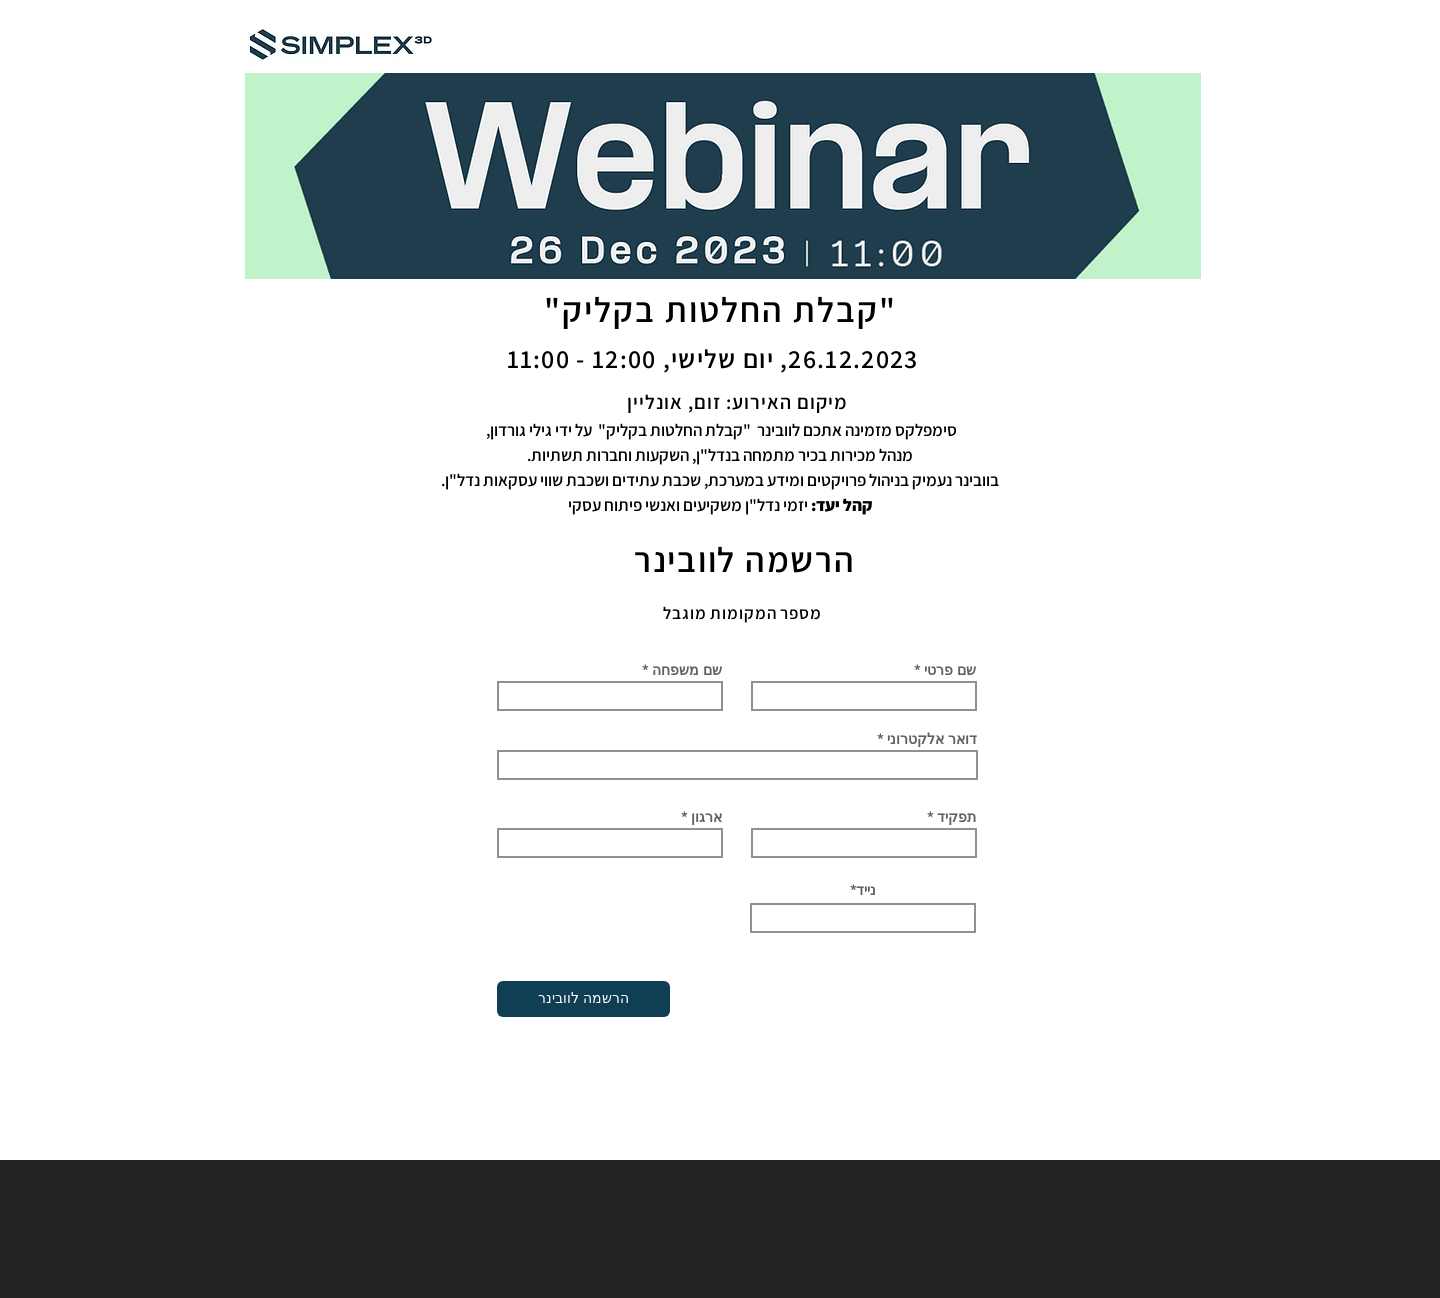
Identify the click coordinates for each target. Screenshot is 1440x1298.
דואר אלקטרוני (932, 739)
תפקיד (956, 817)
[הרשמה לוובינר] (583, 999)
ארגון (706, 817)
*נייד (863, 890)
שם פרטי (950, 670)
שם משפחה (687, 670)
